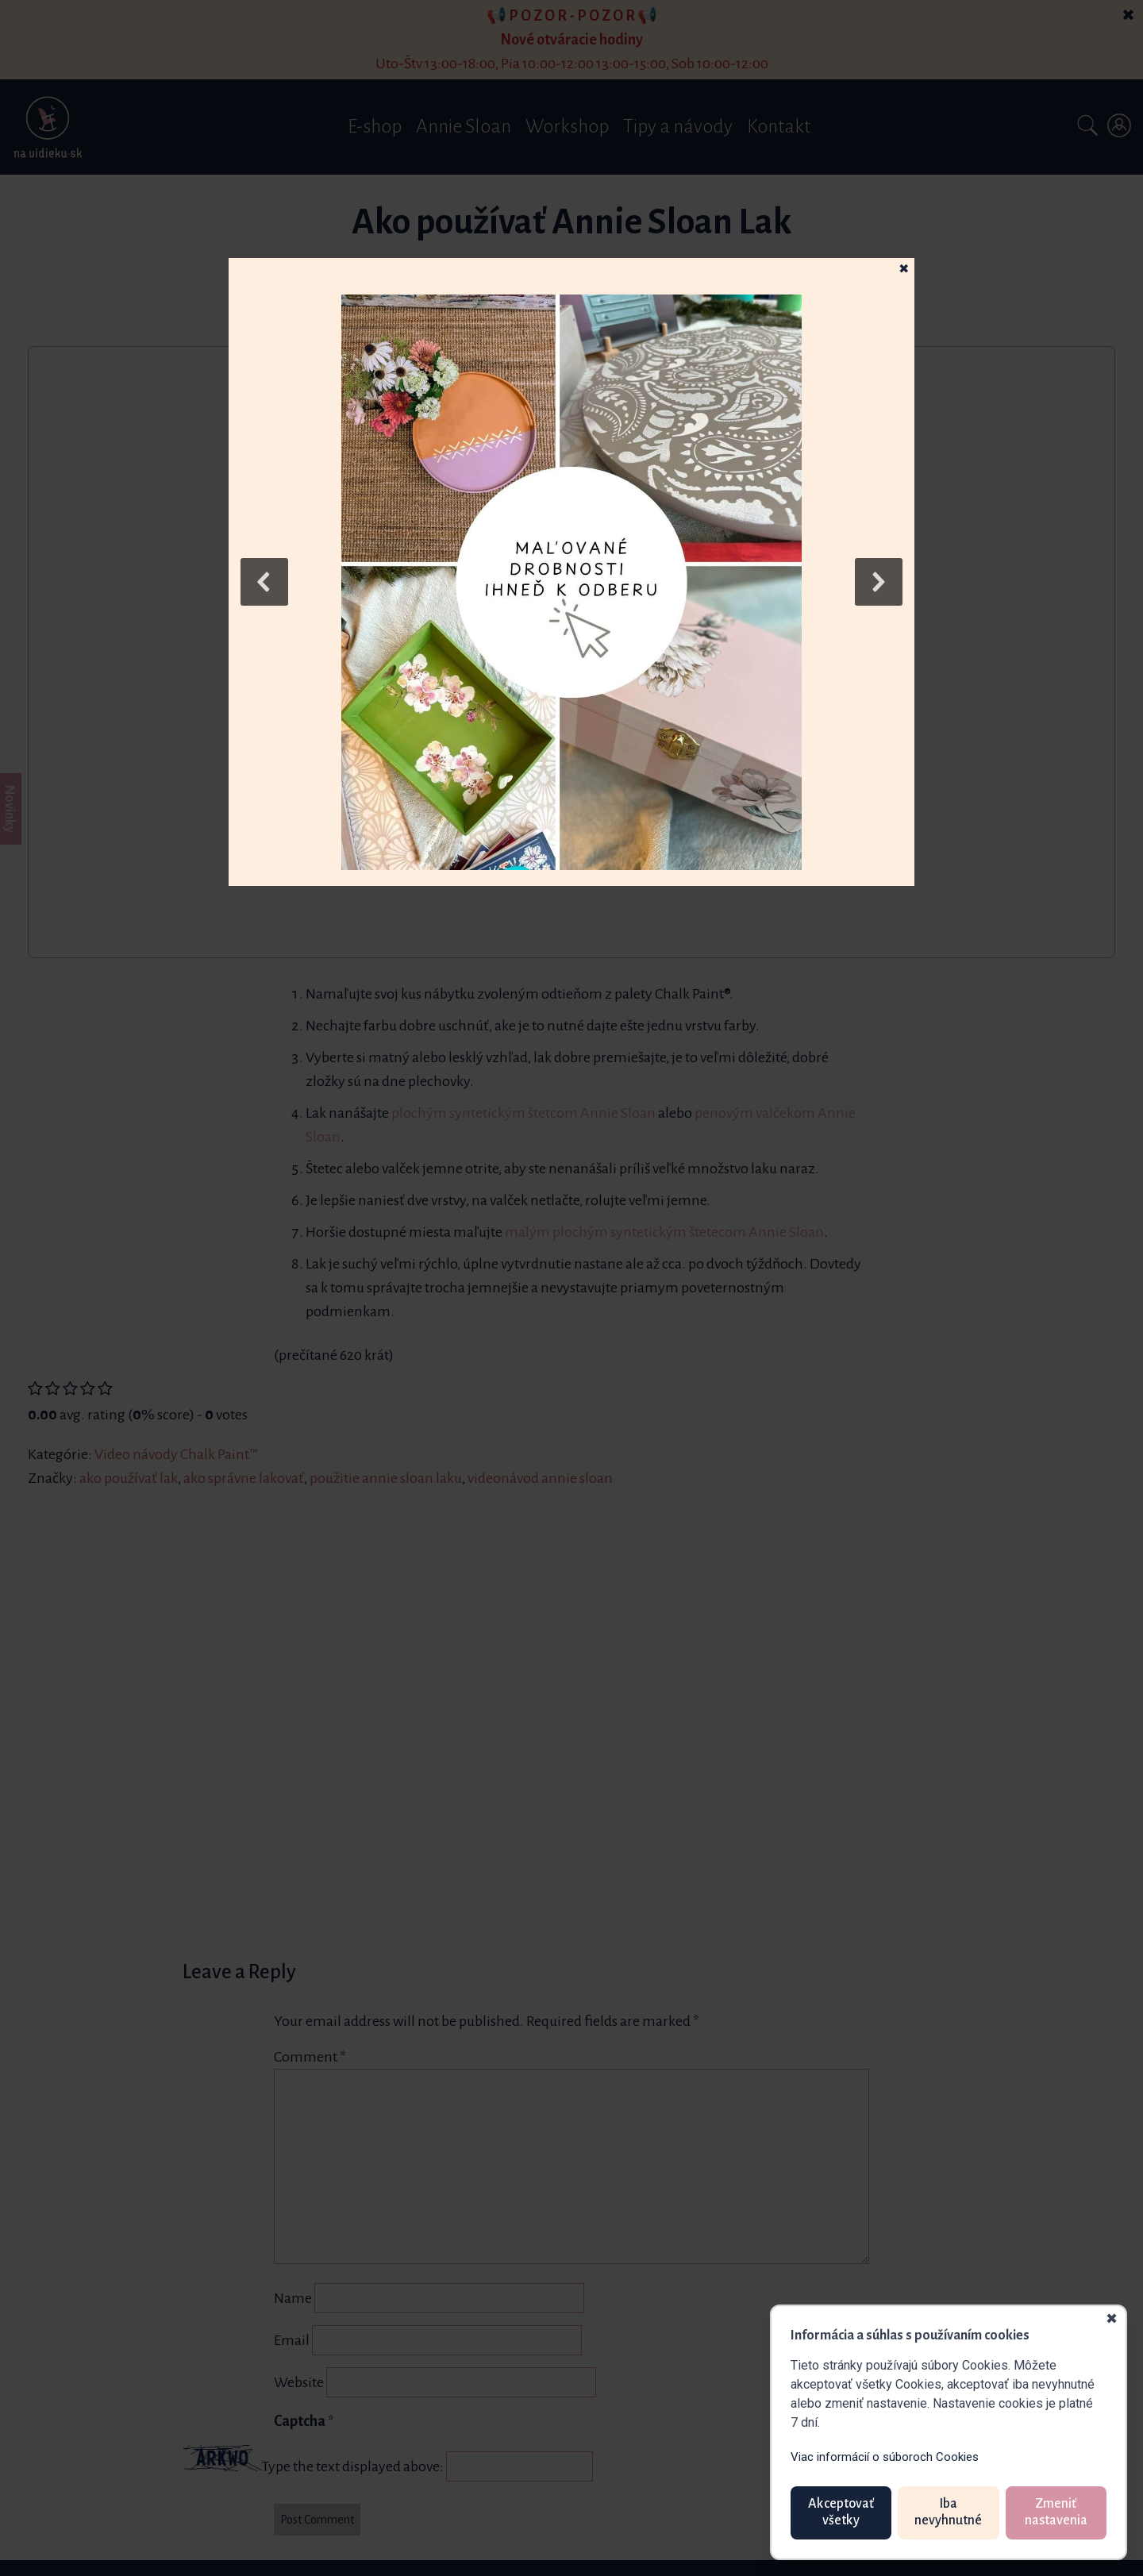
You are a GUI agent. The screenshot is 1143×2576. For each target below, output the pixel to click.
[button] (571, 582)
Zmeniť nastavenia (1056, 2512)
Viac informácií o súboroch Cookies (885, 2457)
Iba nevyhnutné (948, 2512)
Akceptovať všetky (841, 2512)
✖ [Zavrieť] (1112, 2319)
